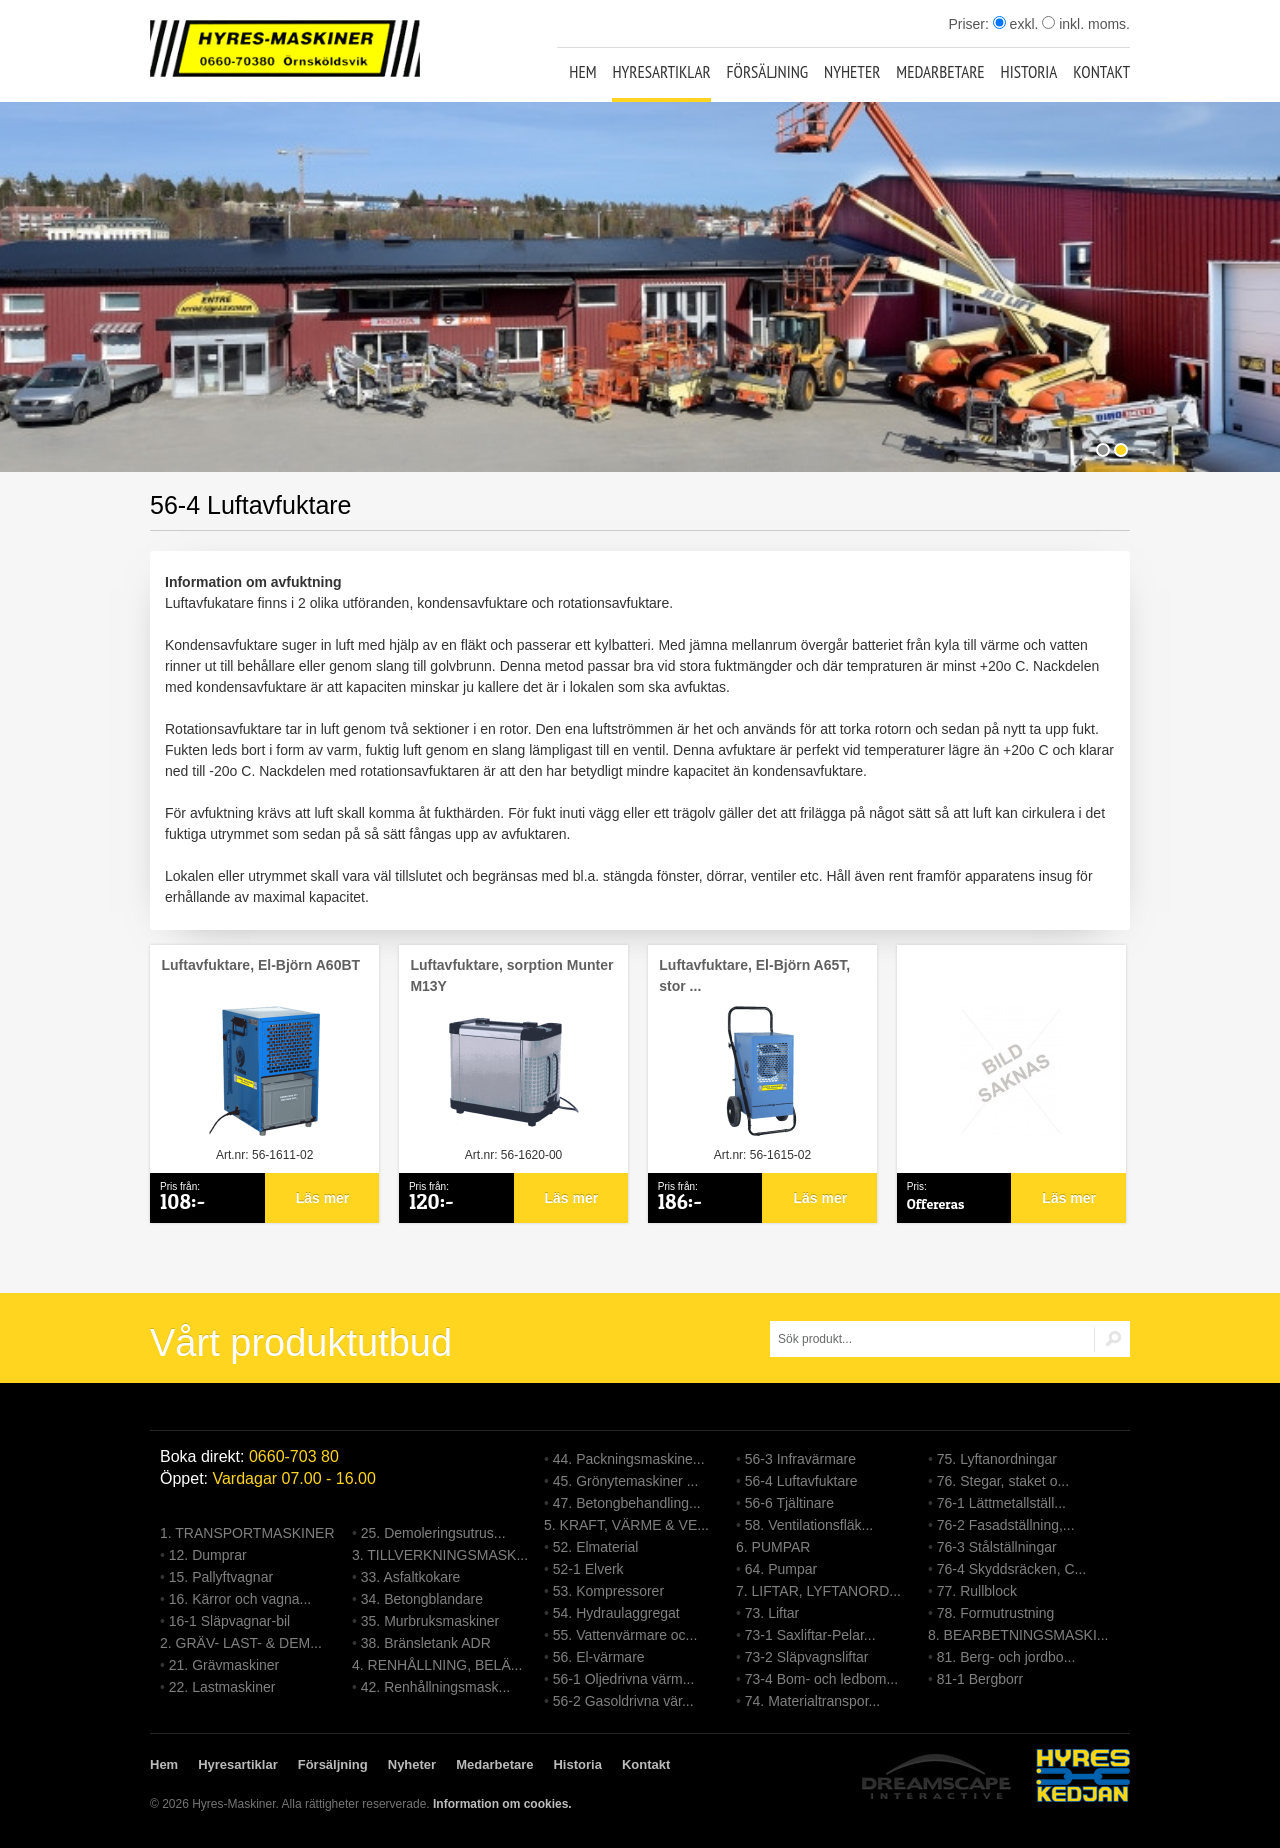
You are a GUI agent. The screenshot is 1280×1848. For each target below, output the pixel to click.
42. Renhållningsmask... (435, 1687)
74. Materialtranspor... (812, 1701)
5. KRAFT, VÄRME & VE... (626, 1525)
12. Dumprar (208, 1555)
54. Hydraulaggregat (616, 1613)
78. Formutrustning (996, 1613)
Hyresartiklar (661, 72)
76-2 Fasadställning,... (1006, 1525)
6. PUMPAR (773, 1547)
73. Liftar (772, 1613)
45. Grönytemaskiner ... (626, 1481)
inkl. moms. (1086, 24)
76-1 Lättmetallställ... (1001, 1503)
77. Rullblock (977, 1591)
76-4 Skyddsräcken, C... (1011, 1569)
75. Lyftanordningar (997, 1459)
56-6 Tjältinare (789, 1503)
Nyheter (852, 72)
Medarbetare (940, 72)
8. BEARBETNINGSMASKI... (1018, 1635)
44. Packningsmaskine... (629, 1459)
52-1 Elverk (588, 1569)
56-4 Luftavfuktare (801, 1481)
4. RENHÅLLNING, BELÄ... (437, 1665)
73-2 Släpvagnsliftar (807, 1657)
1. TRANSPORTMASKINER (247, 1533)
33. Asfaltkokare (411, 1577)
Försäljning (768, 72)
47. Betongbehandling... (627, 1503)
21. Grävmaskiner (224, 1665)
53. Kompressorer (608, 1591)
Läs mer (323, 1198)
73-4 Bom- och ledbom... (821, 1679)
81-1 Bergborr (980, 1679)
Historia (1029, 72)
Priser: (970, 24)
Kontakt (1101, 72)
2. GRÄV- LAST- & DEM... (241, 1643)
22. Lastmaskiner (222, 1687)
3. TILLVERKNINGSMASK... (440, 1555)
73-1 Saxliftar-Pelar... (810, 1635)
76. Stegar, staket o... (1003, 1481)
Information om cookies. (502, 1804)
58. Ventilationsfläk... (809, 1525)
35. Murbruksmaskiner (430, 1621)
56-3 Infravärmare (800, 1459)
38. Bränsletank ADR (426, 1643)
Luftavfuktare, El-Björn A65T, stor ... (754, 975)
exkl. (1016, 24)
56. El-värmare (599, 1657)
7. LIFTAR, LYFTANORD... (818, 1591)
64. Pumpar (781, 1569)
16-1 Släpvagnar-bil (229, 1621)
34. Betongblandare (422, 1599)
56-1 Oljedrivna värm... (624, 1679)
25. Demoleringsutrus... (433, 1533)
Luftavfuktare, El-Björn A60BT (260, 965)
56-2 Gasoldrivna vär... (623, 1701)
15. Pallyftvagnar (221, 1577)
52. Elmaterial (596, 1547)
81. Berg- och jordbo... (1006, 1657)
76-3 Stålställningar (997, 1547)
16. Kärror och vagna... (240, 1599)
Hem (582, 72)
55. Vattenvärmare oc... (625, 1635)
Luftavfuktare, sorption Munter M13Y (511, 975)
